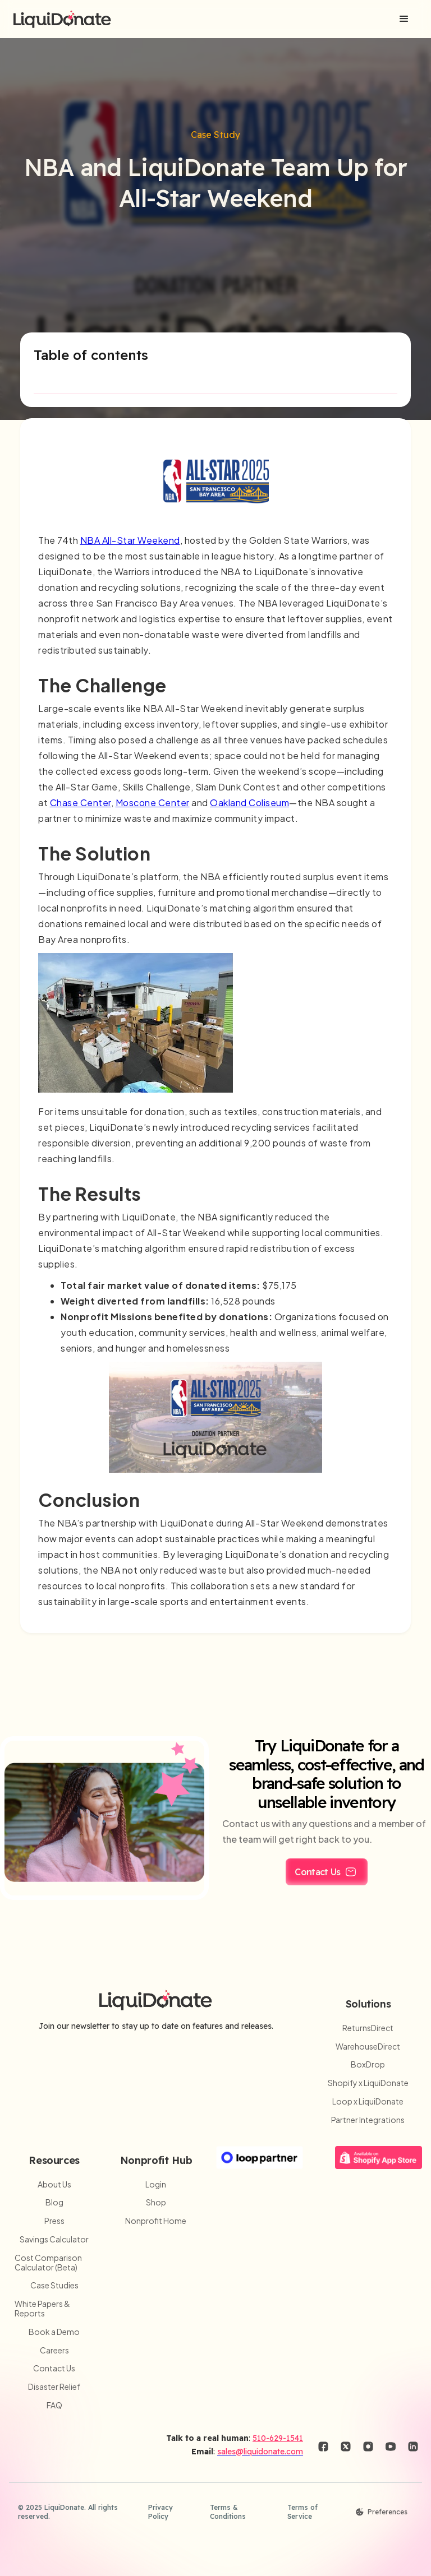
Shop (156, 2202)
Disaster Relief (54, 2387)
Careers (54, 2350)
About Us (54, 2184)
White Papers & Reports (42, 2308)
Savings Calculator (54, 2239)
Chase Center (80, 802)
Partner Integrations (368, 2120)
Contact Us (54, 2368)
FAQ (54, 2405)
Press (54, 2221)
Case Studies (54, 2285)
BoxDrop (368, 2064)
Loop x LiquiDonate (368, 2101)
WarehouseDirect (368, 2046)
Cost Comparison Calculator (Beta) (48, 2262)
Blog (54, 2202)
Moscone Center (153, 802)
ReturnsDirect (367, 2028)
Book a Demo (54, 2332)
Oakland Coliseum (249, 802)
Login (155, 2184)
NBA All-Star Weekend (130, 540)
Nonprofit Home (155, 2221)
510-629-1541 (278, 2438)
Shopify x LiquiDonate (368, 2083)
